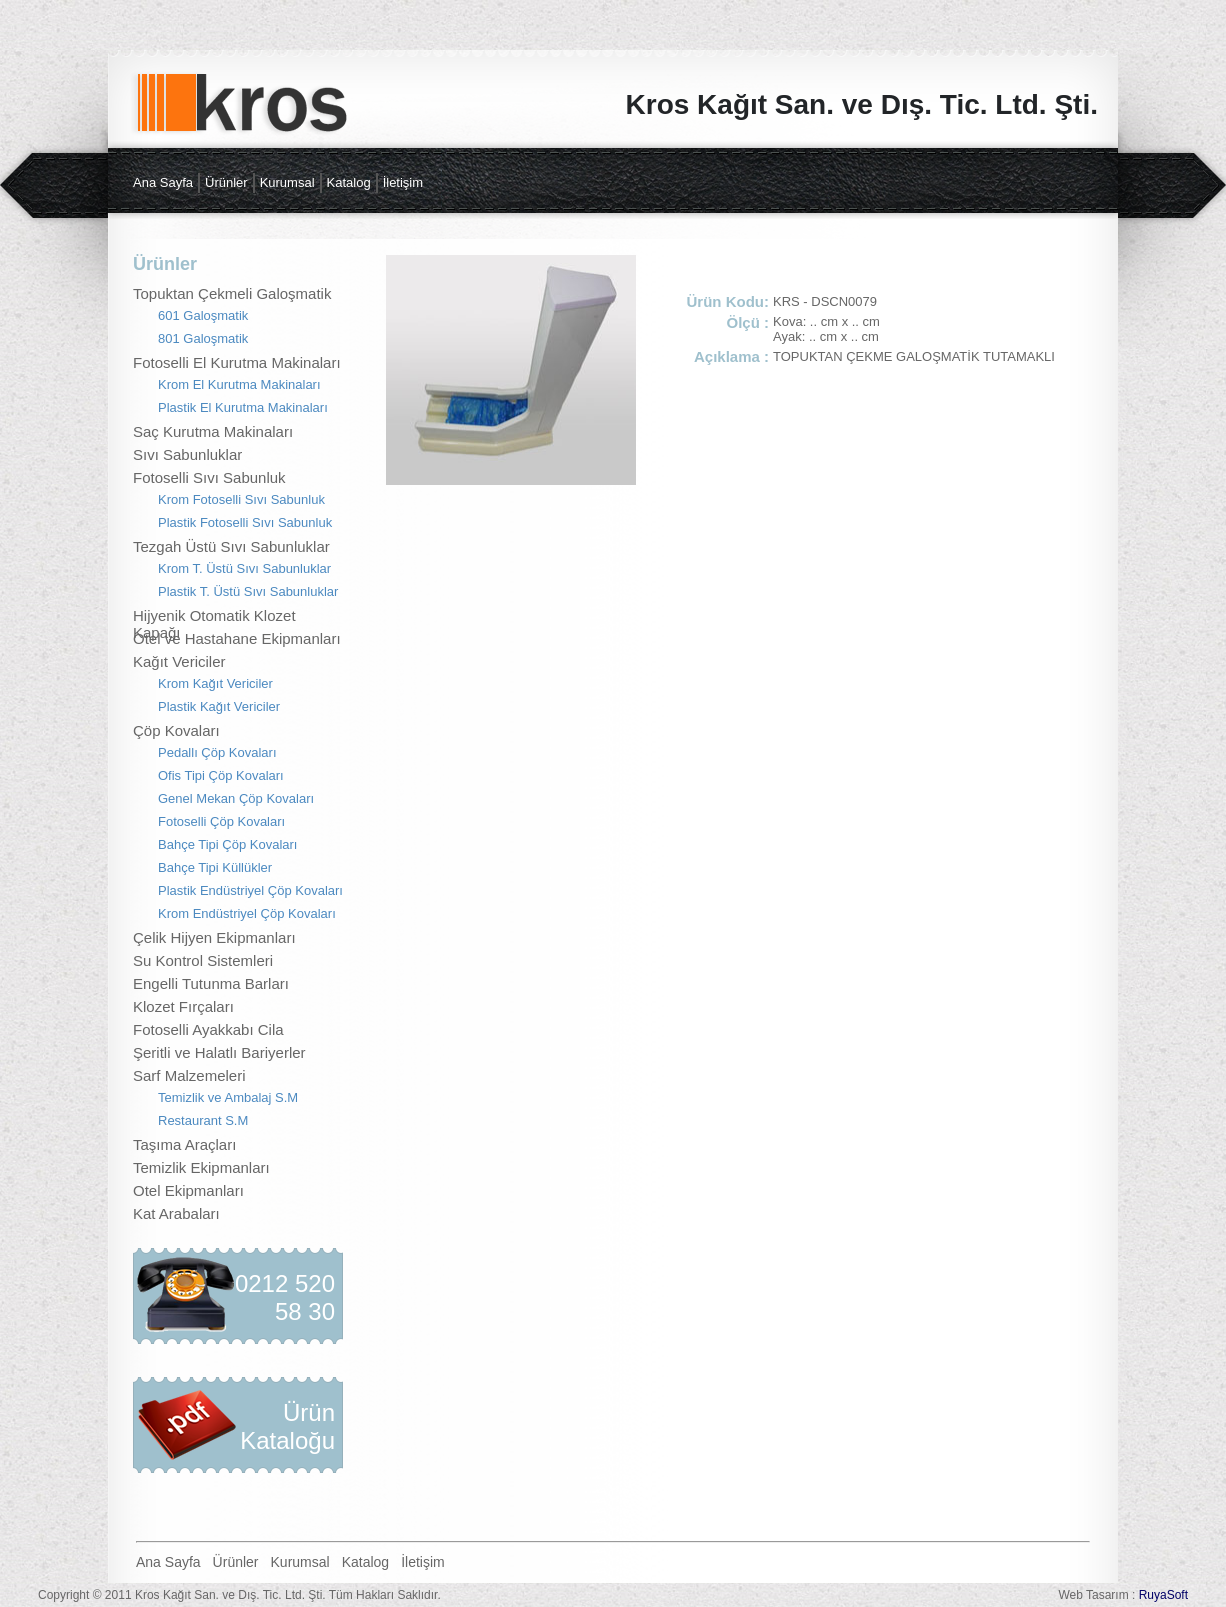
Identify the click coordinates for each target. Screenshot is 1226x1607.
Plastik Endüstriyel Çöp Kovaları (250, 890)
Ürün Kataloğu (287, 1426)
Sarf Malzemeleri (189, 1075)
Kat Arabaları (176, 1213)
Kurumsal (287, 182)
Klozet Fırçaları (183, 1006)
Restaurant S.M (203, 1120)
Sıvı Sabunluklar (187, 454)
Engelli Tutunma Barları (211, 983)
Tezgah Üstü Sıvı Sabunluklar (231, 546)
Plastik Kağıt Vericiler (219, 706)
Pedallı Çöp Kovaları (217, 752)
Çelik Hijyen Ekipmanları (214, 937)
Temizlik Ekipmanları (201, 1167)
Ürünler (226, 182)
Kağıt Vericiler (179, 661)
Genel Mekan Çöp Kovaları (236, 798)
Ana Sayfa (163, 182)
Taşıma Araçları (184, 1144)
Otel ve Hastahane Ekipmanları (237, 638)
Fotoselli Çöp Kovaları (221, 821)
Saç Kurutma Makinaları (213, 431)
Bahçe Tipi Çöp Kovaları (227, 844)
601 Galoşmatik (203, 315)
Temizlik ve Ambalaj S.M (228, 1097)
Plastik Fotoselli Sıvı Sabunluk (245, 522)
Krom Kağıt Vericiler (215, 683)
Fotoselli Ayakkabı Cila (208, 1029)
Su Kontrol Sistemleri (203, 960)
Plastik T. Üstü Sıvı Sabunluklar (248, 591)
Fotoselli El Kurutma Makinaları (237, 362)
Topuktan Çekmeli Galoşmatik (232, 293)
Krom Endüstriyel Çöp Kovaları (247, 913)
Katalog (349, 182)
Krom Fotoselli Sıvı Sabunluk (241, 499)
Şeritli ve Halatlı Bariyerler (219, 1052)
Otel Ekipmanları (188, 1190)
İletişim (403, 182)
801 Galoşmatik (203, 338)
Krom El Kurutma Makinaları (239, 384)
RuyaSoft (1163, 1595)
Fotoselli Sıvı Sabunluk (209, 477)
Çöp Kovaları (176, 730)
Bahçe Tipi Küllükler (215, 867)
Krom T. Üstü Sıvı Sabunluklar (244, 568)
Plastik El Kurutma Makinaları (243, 407)
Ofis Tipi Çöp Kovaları (221, 775)
